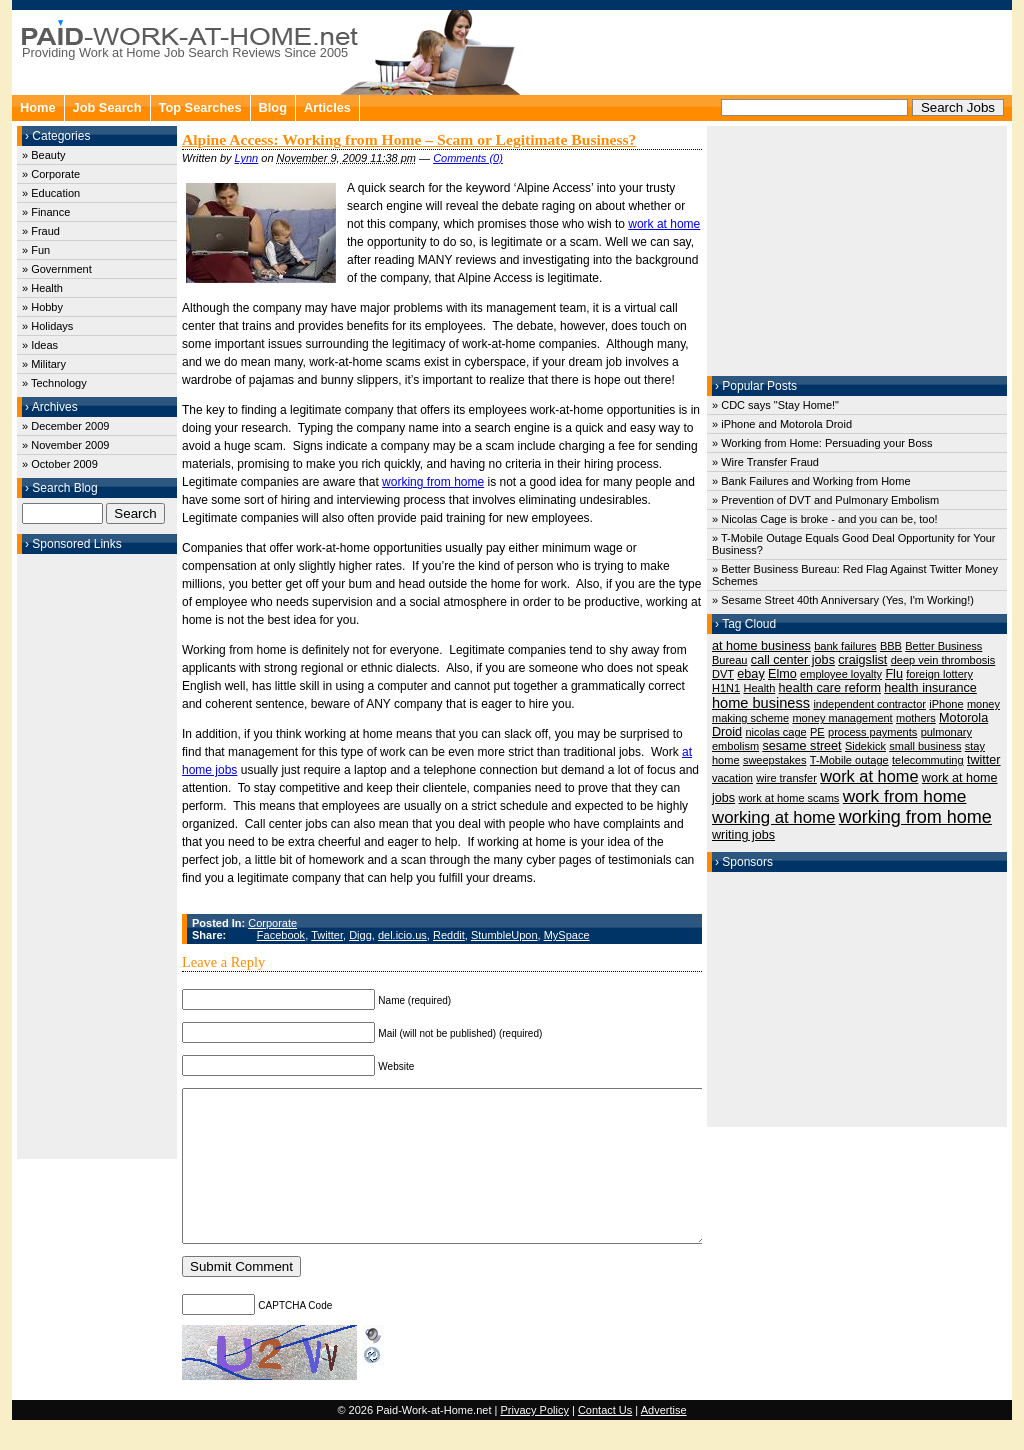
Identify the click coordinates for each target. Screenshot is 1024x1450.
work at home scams (788, 798)
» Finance (46, 212)
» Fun (36, 250)
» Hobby (42, 307)
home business (761, 703)
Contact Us (605, 1440)
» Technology (54, 383)
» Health (42, 288)
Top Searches (200, 107)
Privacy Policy (534, 1440)
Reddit (449, 935)
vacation (732, 778)
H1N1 (726, 688)
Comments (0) (468, 158)
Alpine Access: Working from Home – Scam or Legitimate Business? (409, 139)
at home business (761, 646)
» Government (57, 269)
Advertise (664, 1440)
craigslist (862, 660)
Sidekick (865, 746)
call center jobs (793, 660)
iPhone (946, 704)
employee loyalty (841, 674)
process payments (872, 732)
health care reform (830, 688)
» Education (51, 193)
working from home (433, 482)
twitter (984, 760)
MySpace (567, 935)
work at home (664, 224)
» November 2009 (65, 445)
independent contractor (869, 704)
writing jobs (743, 835)
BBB (891, 646)
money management (842, 718)
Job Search (107, 107)
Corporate (272, 923)
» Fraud (41, 231)
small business (925, 746)
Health (759, 688)
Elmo (782, 674)
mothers (916, 718)
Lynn (247, 158)
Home (38, 107)
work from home (905, 796)
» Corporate (51, 174)
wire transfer (786, 778)
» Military (44, 364)
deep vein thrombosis (943, 660)
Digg (360, 935)
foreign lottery (939, 674)
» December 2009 (65, 426)
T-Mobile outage (849, 760)
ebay (750, 674)
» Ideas (40, 345)
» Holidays (47, 326)
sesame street (801, 746)
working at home (773, 817)
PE (817, 732)
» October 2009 (60, 464)
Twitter (327, 935)
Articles (327, 107)
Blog (273, 107)
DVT (723, 674)
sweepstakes (775, 760)
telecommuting (928, 760)
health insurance (930, 688)
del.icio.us (402, 935)
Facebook (281, 935)
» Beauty (43, 155)
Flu (894, 674)
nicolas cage (775, 732)
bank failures (845, 646)
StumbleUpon (504, 935)
